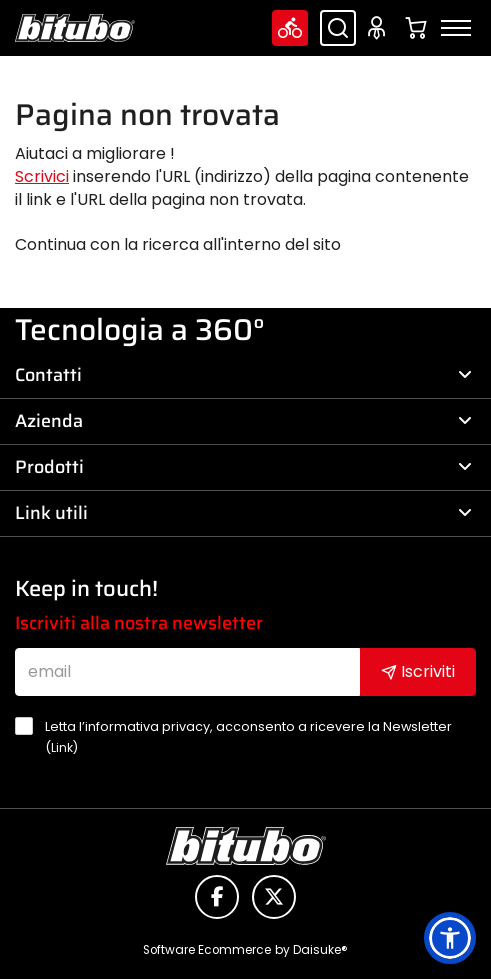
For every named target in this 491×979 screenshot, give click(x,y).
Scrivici (42, 176)
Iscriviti (418, 671)
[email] (187, 672)
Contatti (243, 375)
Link (62, 747)
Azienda (243, 421)
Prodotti (243, 467)
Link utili (243, 513)
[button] (450, 938)
